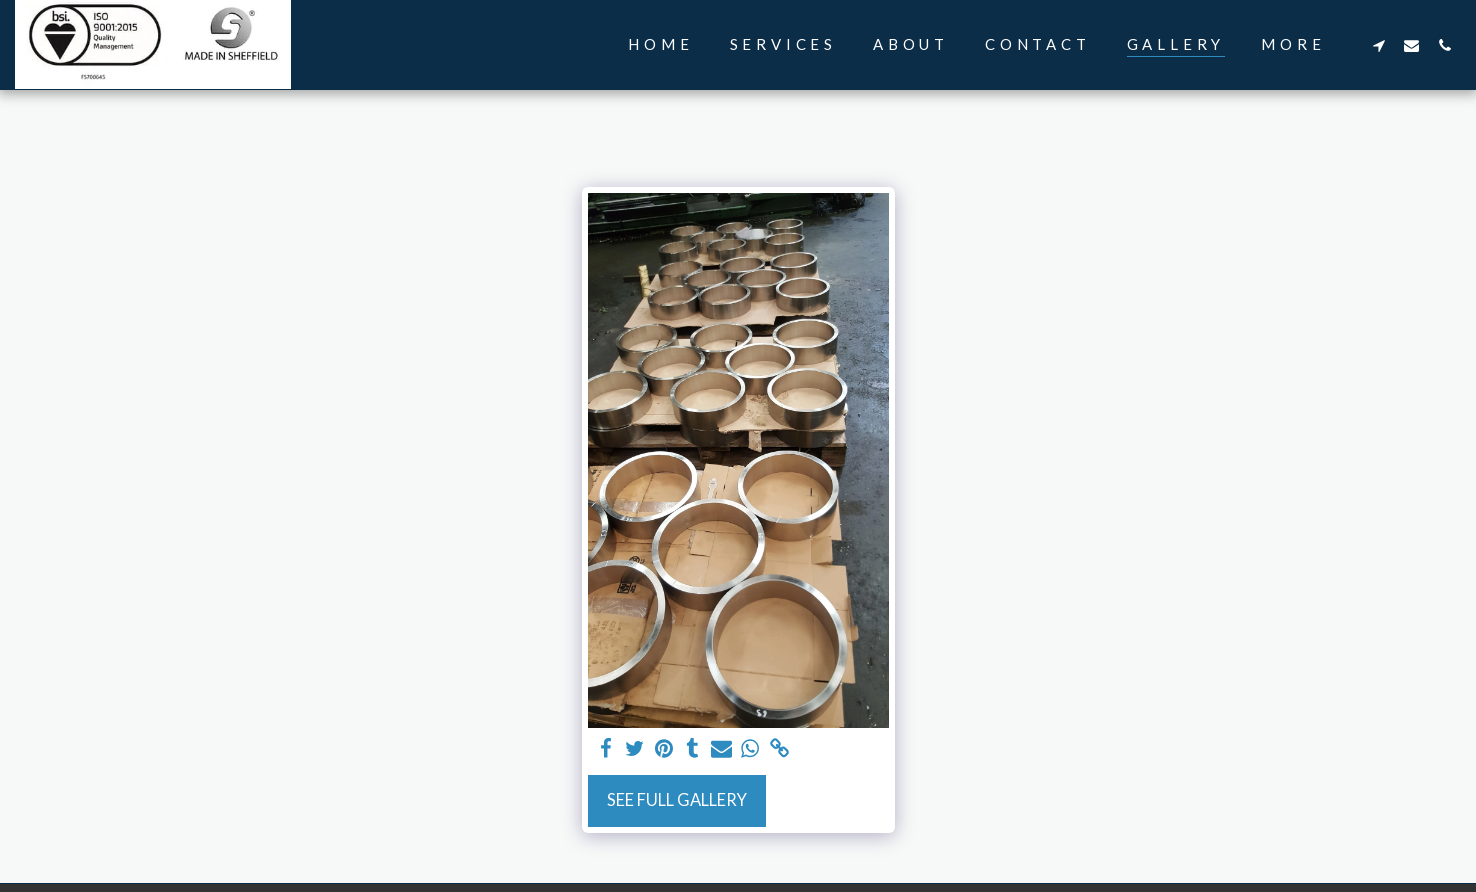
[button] (1378, 45)
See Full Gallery (677, 800)
